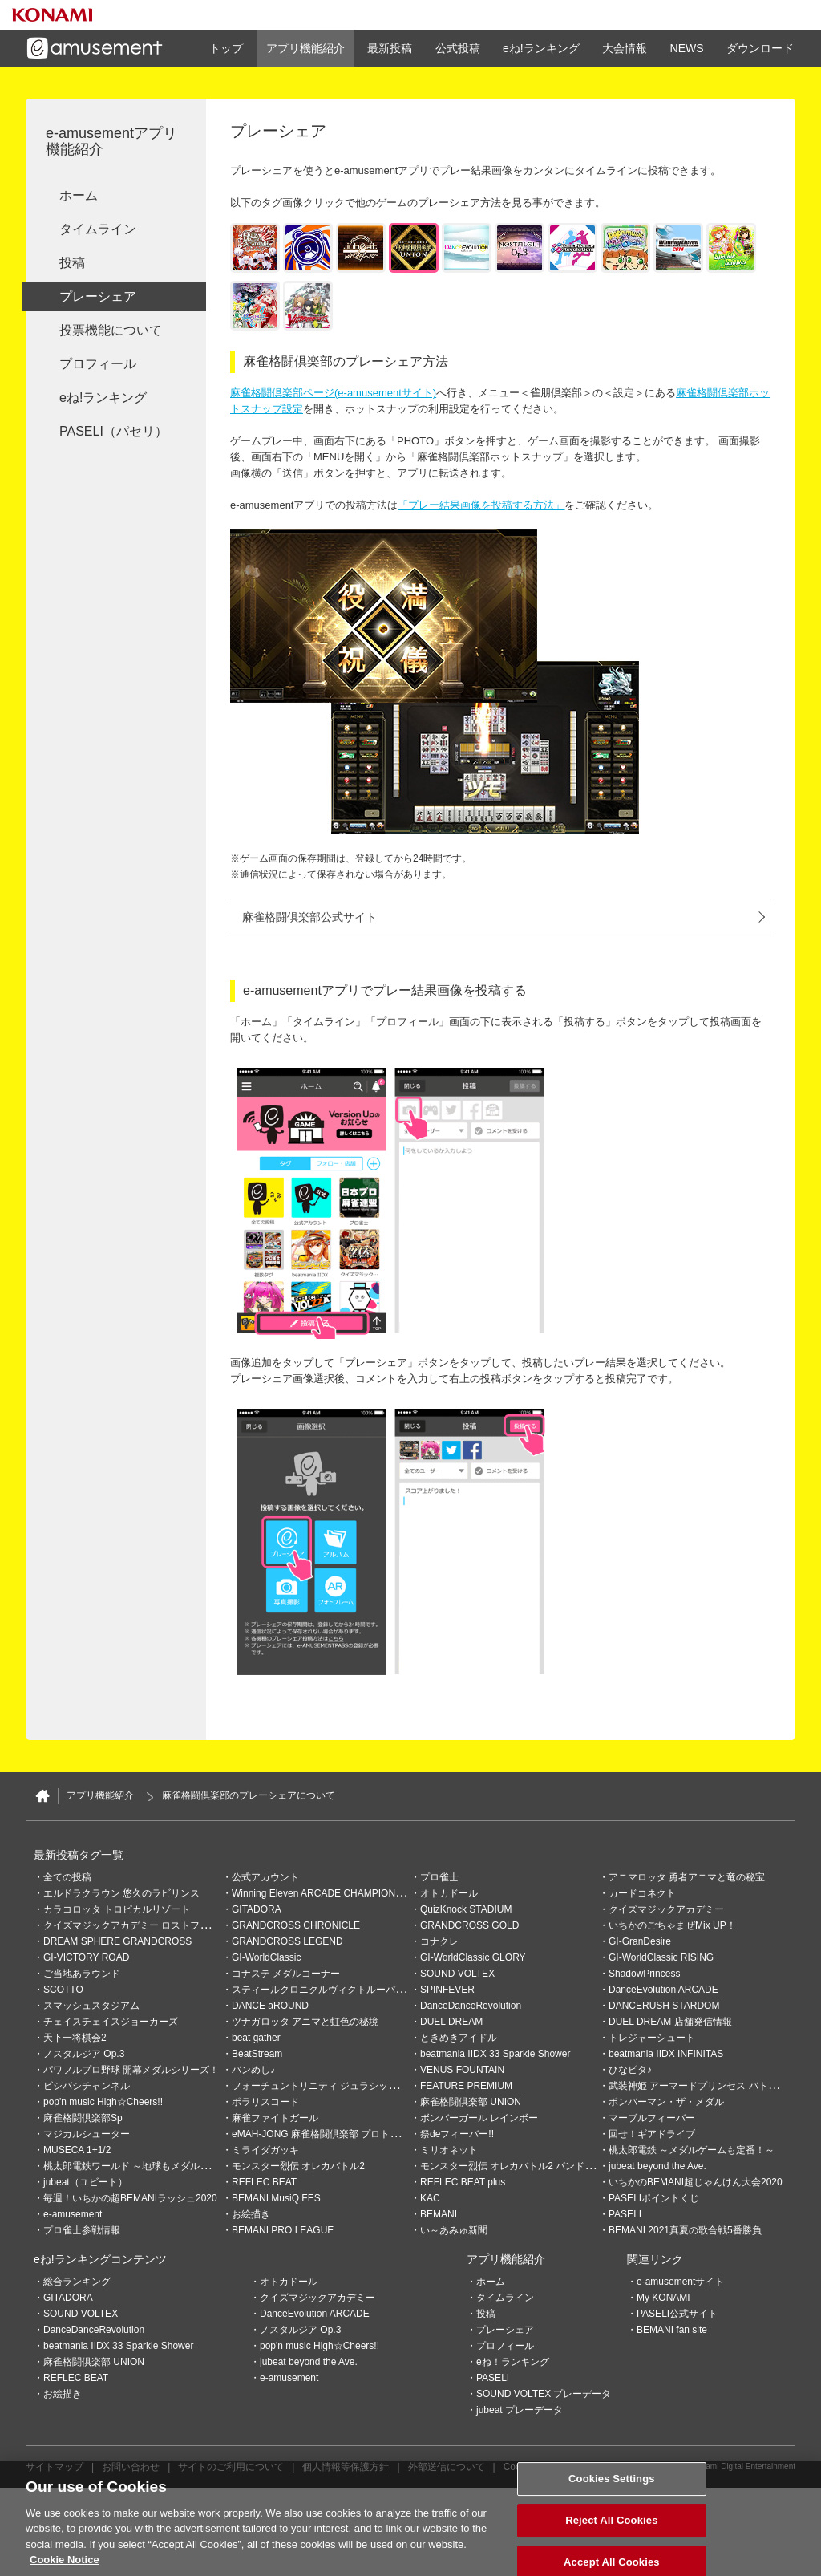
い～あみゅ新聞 (453, 2230)
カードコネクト (642, 1893)
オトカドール (449, 1893)
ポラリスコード (265, 2101)
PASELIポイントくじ (654, 2198)
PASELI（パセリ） (113, 431)
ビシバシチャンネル (86, 2085)
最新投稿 (389, 48)
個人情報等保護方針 (345, 2467)
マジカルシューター (86, 2134)
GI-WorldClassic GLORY (473, 1957)
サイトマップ (54, 2467)
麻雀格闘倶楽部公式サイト (309, 917)
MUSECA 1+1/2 (77, 2150)
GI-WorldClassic (266, 1957)
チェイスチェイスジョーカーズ (110, 2021)
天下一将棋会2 (75, 2037)
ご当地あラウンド (81, 1973)
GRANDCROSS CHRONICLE (296, 1925)
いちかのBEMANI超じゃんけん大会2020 (696, 2182)
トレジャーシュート (652, 2037)
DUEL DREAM (451, 2021)
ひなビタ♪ (630, 2069)
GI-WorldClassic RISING (661, 1957)
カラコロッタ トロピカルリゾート (116, 1909)
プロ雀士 (439, 1877)
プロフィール (97, 364)
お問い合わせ (131, 2467)
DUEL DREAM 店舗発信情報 (670, 2021)
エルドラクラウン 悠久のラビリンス (121, 1893)
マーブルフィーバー (652, 2118)
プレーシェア (97, 296)
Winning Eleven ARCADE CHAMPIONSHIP (325, 1893)
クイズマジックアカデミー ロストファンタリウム (150, 1925)
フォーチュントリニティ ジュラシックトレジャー (339, 2085)
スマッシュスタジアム (91, 2005)
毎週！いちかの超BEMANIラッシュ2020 (130, 2198)
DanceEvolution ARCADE (663, 1989)
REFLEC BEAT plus (462, 2182)
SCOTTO (63, 1989)
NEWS (687, 48)
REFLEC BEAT (264, 2182)
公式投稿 (457, 48)
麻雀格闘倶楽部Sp (83, 2118)
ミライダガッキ (265, 2150)
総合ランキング (77, 2281)
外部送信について (446, 2467)
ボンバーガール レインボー (479, 2118)
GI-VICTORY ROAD (86, 1957)
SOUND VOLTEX (457, 1973)
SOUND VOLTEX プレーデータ (543, 2394)
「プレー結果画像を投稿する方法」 (481, 505)
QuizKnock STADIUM (466, 1909)
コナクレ (439, 1941)
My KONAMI (663, 2297)
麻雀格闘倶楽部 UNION (470, 2101)
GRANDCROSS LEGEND (287, 1941)
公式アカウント (265, 1877)
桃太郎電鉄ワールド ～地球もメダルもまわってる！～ (160, 2166)
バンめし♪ (253, 2069)
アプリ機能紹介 (305, 48)
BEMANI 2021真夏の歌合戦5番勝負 (685, 2230)
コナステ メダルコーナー (286, 1973)
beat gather (256, 2037)
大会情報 (624, 48)
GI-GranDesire (640, 1941)
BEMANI (438, 2214)
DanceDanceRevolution (470, 2005)
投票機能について (110, 330)
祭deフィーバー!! (457, 2134)
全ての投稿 (67, 1877)
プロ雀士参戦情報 (81, 2230)
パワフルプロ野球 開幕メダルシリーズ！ (131, 2069)
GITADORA (256, 1909)
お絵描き (251, 2214)
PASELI (625, 2214)
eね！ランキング (512, 2361)
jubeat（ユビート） (85, 2182)
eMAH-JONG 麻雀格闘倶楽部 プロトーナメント (335, 2134)
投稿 (72, 263)
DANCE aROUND (270, 2005)
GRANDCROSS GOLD (469, 1925)
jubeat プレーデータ (519, 2410)
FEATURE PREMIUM (466, 2085)
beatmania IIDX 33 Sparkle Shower (495, 2053)
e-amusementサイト (680, 2281)
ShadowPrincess (644, 1973)
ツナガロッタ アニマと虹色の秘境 (305, 2021)
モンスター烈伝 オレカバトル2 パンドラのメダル (526, 2166)
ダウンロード (760, 48)
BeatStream (257, 2053)
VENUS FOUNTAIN (462, 2069)
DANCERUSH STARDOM (664, 2005)
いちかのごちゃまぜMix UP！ (672, 1925)
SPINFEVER (447, 1989)
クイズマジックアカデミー (666, 1909)
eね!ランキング (541, 48)
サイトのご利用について (231, 2467)
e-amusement (72, 2214)
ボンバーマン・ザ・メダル (666, 2101)
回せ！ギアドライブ (652, 2134)
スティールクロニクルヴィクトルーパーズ (323, 1989)
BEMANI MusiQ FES (276, 2198)
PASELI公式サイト (677, 2313)
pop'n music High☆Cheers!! (103, 2101)
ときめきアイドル (458, 2037)
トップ (226, 48)
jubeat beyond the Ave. (657, 2166)
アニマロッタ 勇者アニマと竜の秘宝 (687, 1877)
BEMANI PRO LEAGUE (283, 2230)
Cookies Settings (540, 2467)
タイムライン (97, 229)
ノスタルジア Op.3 (83, 2053)
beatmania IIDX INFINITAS (666, 2053)
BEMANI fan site (672, 2329)
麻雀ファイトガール (275, 2118)
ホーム (78, 195)
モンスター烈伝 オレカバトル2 (298, 2166)
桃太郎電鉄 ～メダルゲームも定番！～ (691, 2150)
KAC (430, 2198)
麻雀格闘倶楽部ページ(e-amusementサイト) (333, 393)
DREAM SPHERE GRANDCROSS (117, 1941)
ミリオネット (449, 2150)
